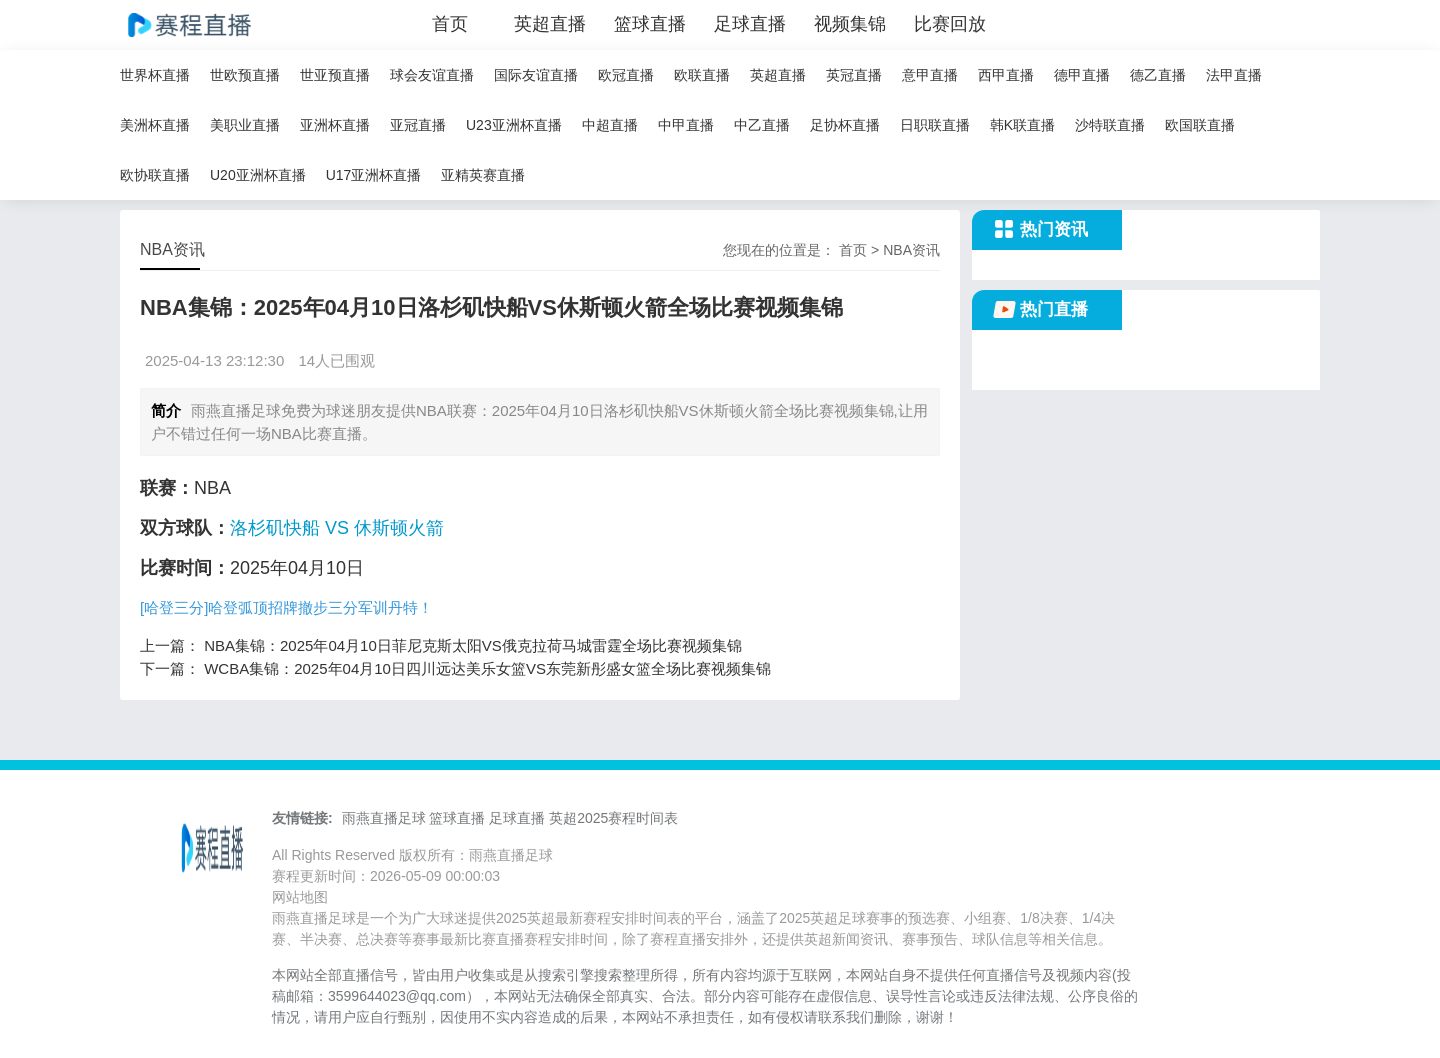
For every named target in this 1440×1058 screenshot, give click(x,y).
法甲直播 (1234, 75)
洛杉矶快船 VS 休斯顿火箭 (337, 528)
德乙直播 (1158, 75)
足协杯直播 (845, 125)
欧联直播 (702, 75)
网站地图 (300, 897)
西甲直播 (1006, 75)
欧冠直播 (626, 75)
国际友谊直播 (536, 75)
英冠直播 (854, 75)
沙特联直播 (1110, 125)
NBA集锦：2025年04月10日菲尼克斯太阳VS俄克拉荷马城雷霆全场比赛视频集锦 (473, 645)
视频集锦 (850, 24)
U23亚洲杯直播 (514, 125)
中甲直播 (686, 125)
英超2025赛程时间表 (613, 818)
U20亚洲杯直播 (258, 175)
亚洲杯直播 (335, 125)
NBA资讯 (911, 250)
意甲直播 (930, 75)
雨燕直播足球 (384, 818)
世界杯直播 (155, 75)
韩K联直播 (1022, 125)
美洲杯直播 (155, 125)
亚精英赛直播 (483, 175)
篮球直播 (650, 24)
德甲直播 (1082, 75)
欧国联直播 (1200, 125)
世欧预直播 (245, 75)
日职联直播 (935, 125)
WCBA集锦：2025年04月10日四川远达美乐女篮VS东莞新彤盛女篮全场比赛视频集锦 (487, 668)
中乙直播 (762, 125)
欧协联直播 (155, 175)
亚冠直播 (418, 125)
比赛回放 (950, 24)
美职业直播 (245, 125)
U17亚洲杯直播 (374, 175)
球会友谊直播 (432, 75)
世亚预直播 (335, 75)
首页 (450, 24)
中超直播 (610, 125)
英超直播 (550, 24)
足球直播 (750, 24)
